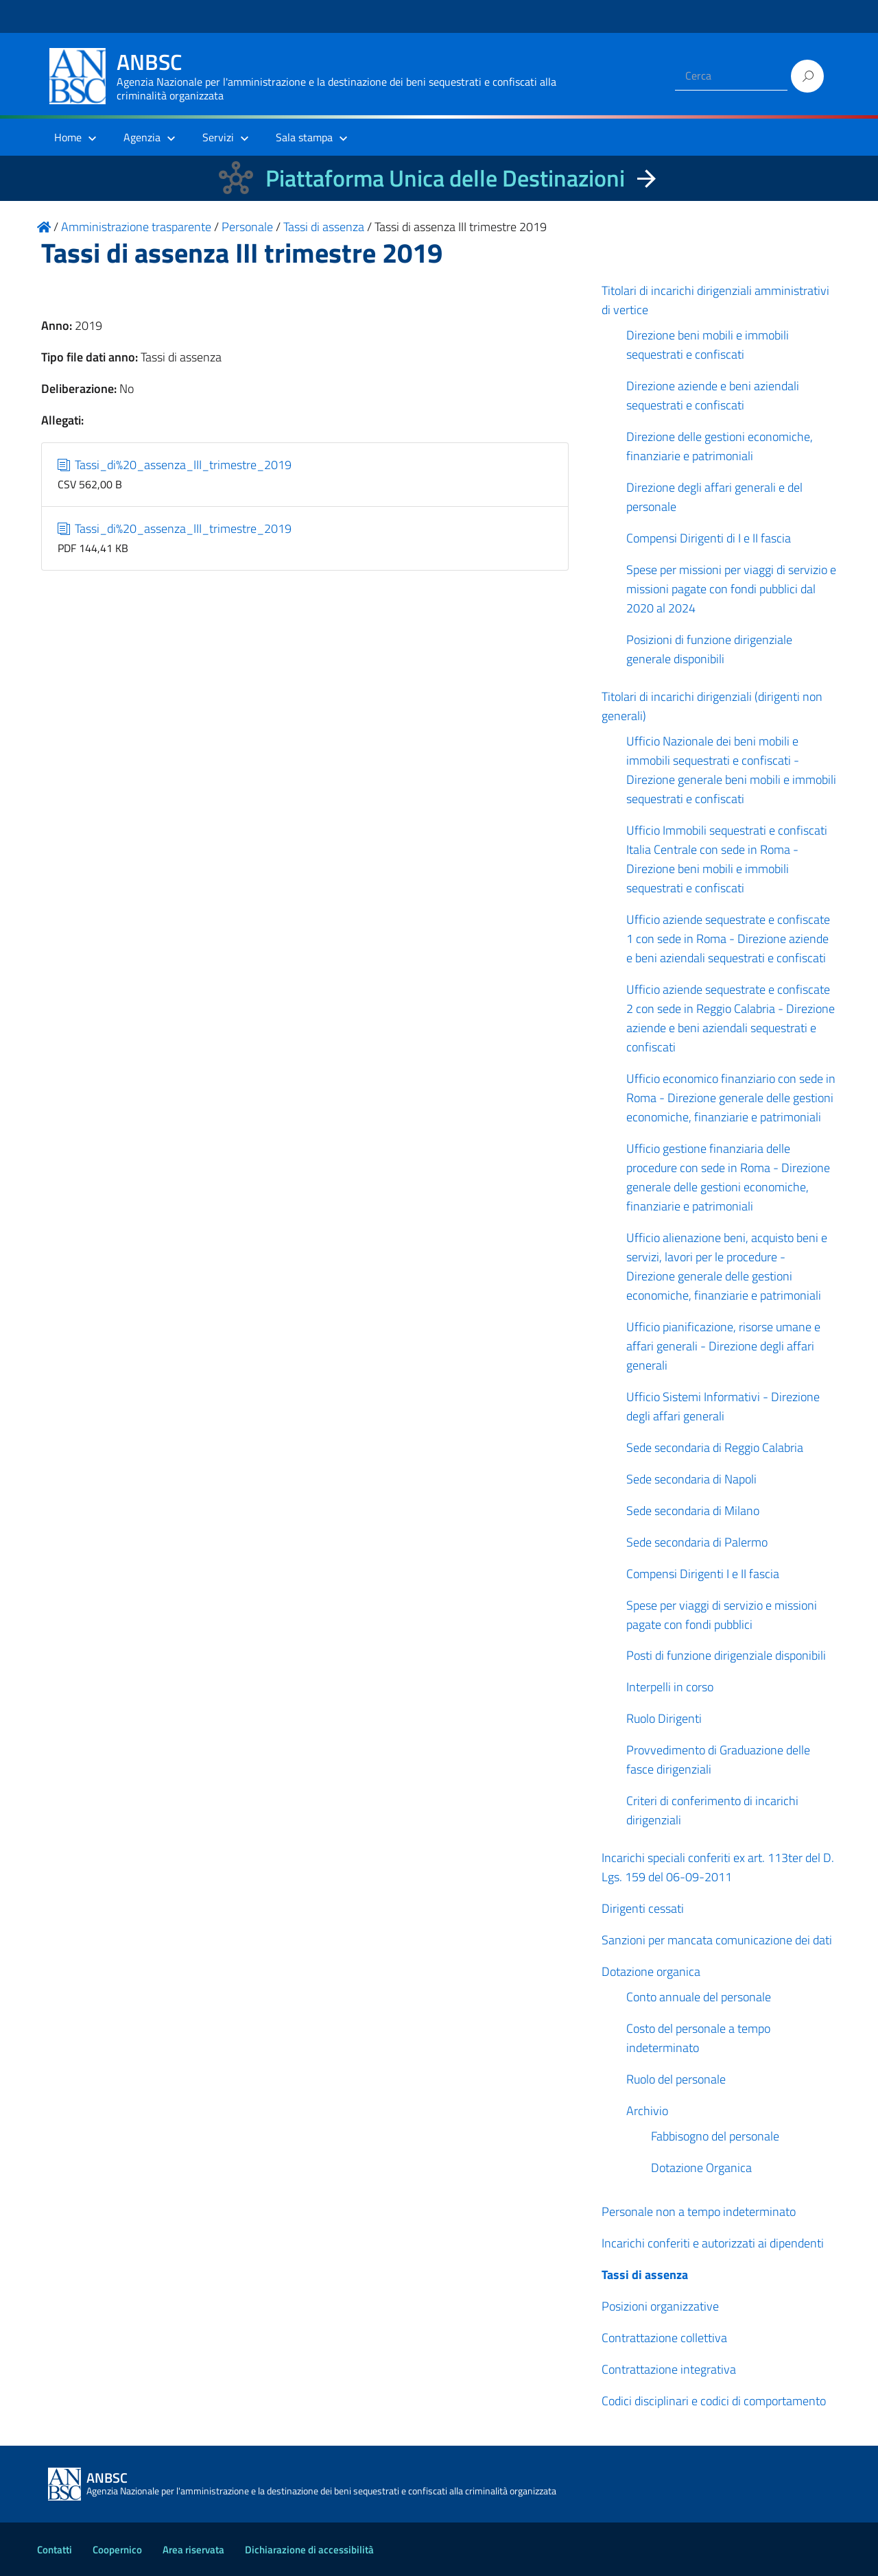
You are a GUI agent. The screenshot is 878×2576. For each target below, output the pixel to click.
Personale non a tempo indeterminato (699, 2211)
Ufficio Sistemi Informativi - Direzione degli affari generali (723, 1406)
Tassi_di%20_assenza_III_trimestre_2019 (175, 464)
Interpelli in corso (669, 1687)
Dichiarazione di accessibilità (309, 2549)
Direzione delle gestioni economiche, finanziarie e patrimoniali (719, 446)
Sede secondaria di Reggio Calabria (714, 1447)
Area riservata (193, 2549)
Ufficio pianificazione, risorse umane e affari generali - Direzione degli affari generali (723, 1345)
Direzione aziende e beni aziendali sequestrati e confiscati (712, 395)
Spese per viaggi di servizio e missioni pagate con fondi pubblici (721, 1615)
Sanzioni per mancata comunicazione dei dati (717, 1940)
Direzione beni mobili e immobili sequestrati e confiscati (707, 344)
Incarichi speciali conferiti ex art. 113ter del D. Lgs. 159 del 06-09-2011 (718, 1867)
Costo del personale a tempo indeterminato (698, 2038)
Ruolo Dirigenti (664, 1718)
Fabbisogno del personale (715, 2136)
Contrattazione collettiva (664, 2337)
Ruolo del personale (676, 2079)
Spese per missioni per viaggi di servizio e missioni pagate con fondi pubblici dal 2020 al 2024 (731, 588)
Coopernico (117, 2549)
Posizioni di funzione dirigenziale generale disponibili (709, 649)
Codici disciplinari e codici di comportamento (714, 2401)
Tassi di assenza (645, 2274)
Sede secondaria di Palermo (697, 1542)
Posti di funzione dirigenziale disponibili (726, 1655)
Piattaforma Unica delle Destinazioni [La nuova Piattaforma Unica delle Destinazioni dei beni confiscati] (445, 177)
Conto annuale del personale (698, 1997)
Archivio (647, 2110)
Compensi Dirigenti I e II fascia (702, 1573)
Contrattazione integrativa (669, 2369)
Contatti (54, 2549)
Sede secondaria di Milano (692, 1510)
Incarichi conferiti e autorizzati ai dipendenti (713, 2243)
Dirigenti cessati (643, 1908)
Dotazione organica (651, 1971)
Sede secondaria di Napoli (691, 1479)
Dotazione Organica (701, 2167)
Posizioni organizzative (660, 2306)
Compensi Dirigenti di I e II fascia (708, 538)
